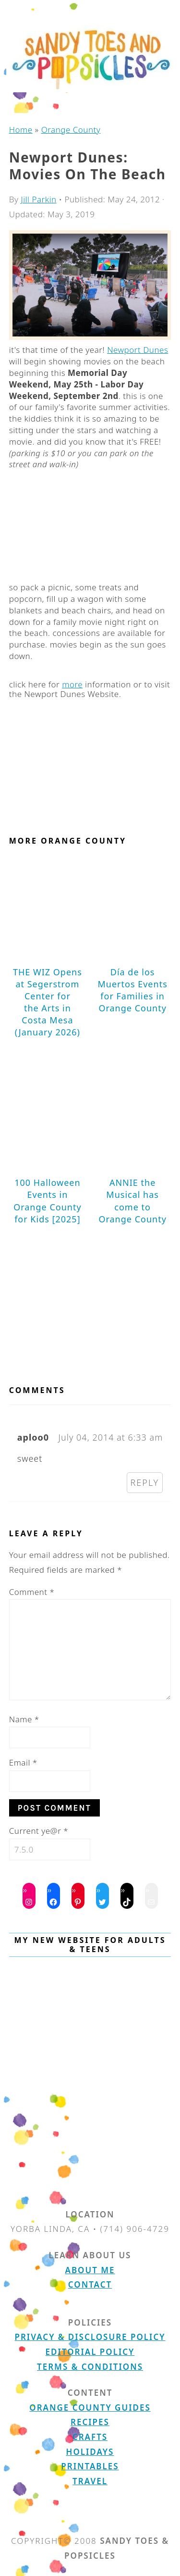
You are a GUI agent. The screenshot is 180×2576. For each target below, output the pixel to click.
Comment (32, 1591)
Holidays (90, 2451)
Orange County (71, 129)
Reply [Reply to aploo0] (145, 1482)
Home (21, 129)
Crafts (90, 2436)
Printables (90, 2466)
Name (24, 1719)
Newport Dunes (137, 349)
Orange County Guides (89, 2407)
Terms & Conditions (90, 2366)
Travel (90, 2481)
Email (23, 1762)
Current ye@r (38, 1830)
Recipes (90, 2421)
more (72, 684)
